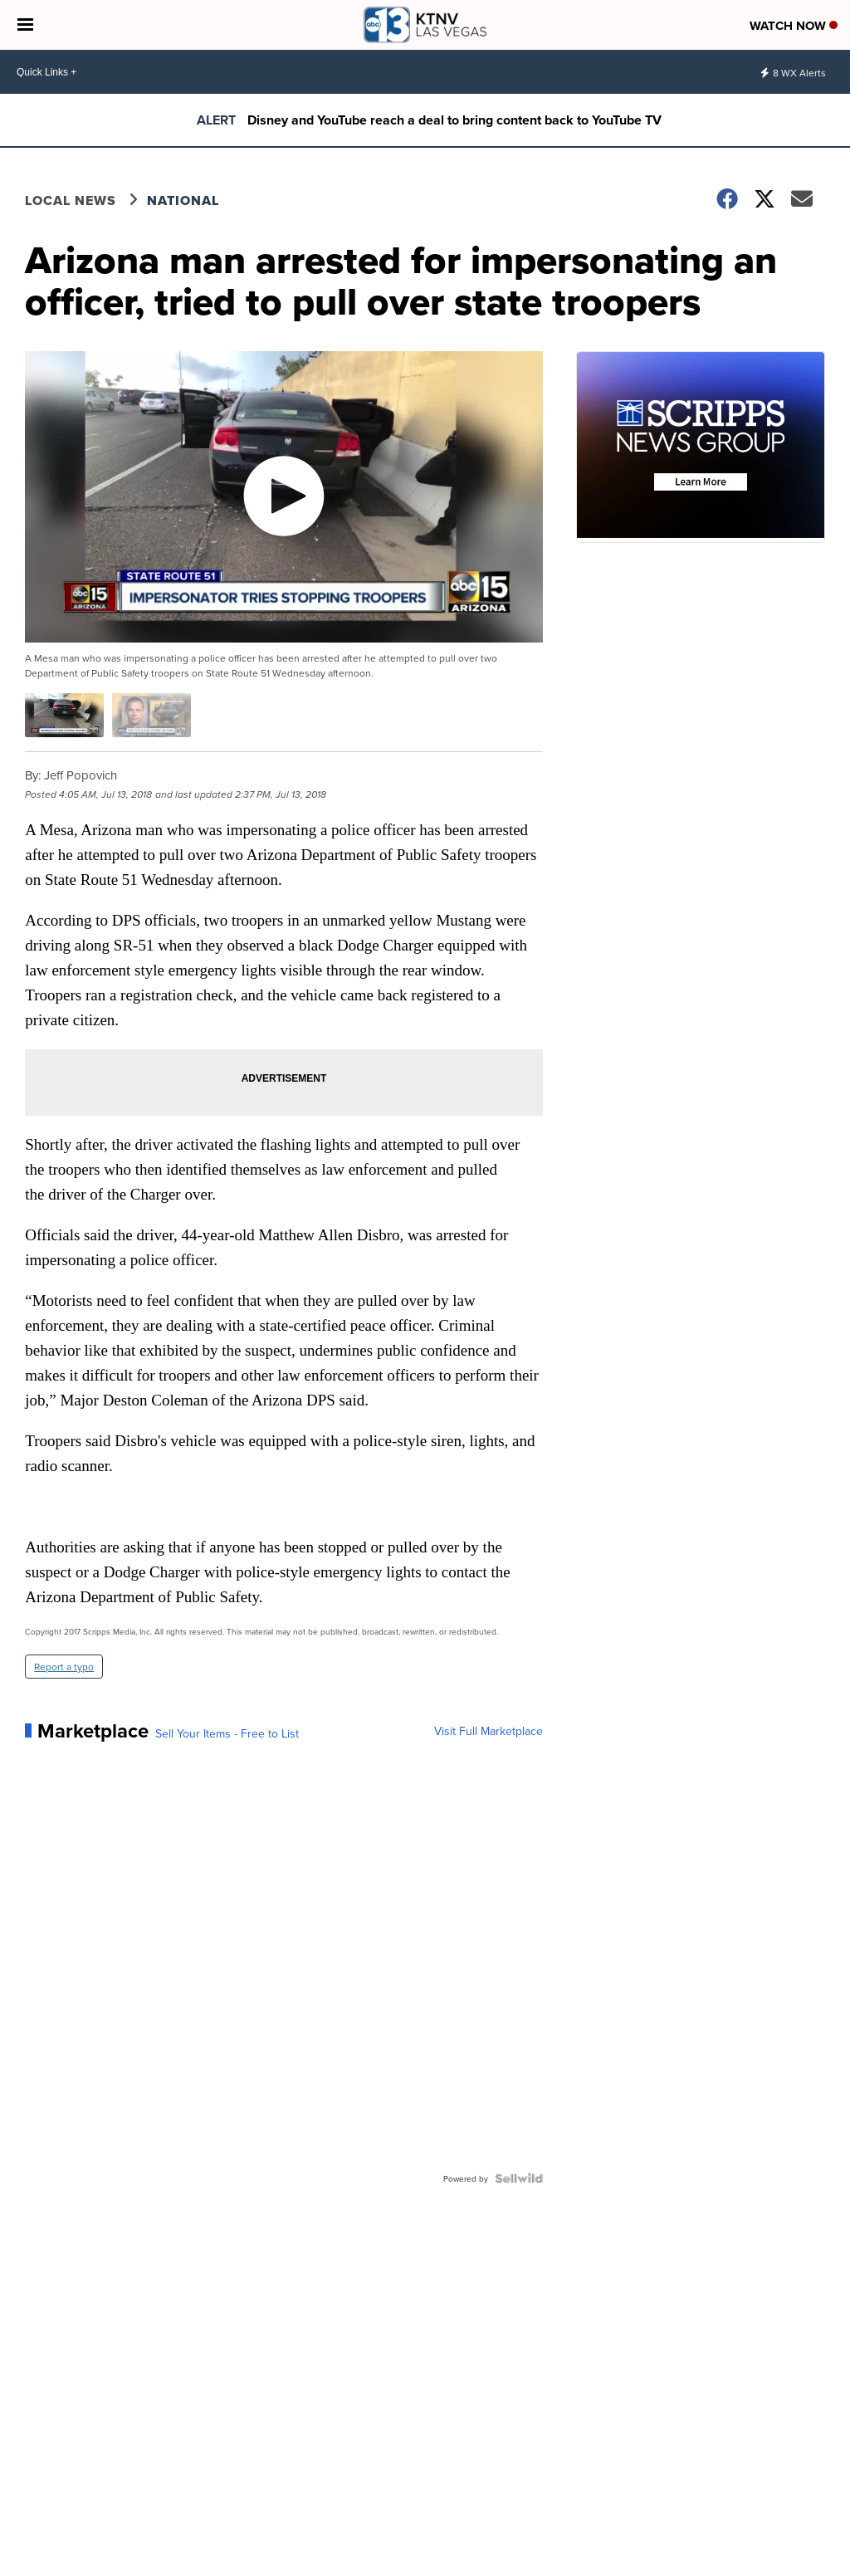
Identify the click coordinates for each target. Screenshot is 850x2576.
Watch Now (794, 26)
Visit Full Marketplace (488, 1731)
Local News (70, 200)
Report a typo (64, 1666)
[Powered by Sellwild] (519, 2178)
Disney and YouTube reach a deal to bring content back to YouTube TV (454, 120)
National (183, 200)
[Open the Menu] (25, 25)
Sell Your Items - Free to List (227, 1733)
